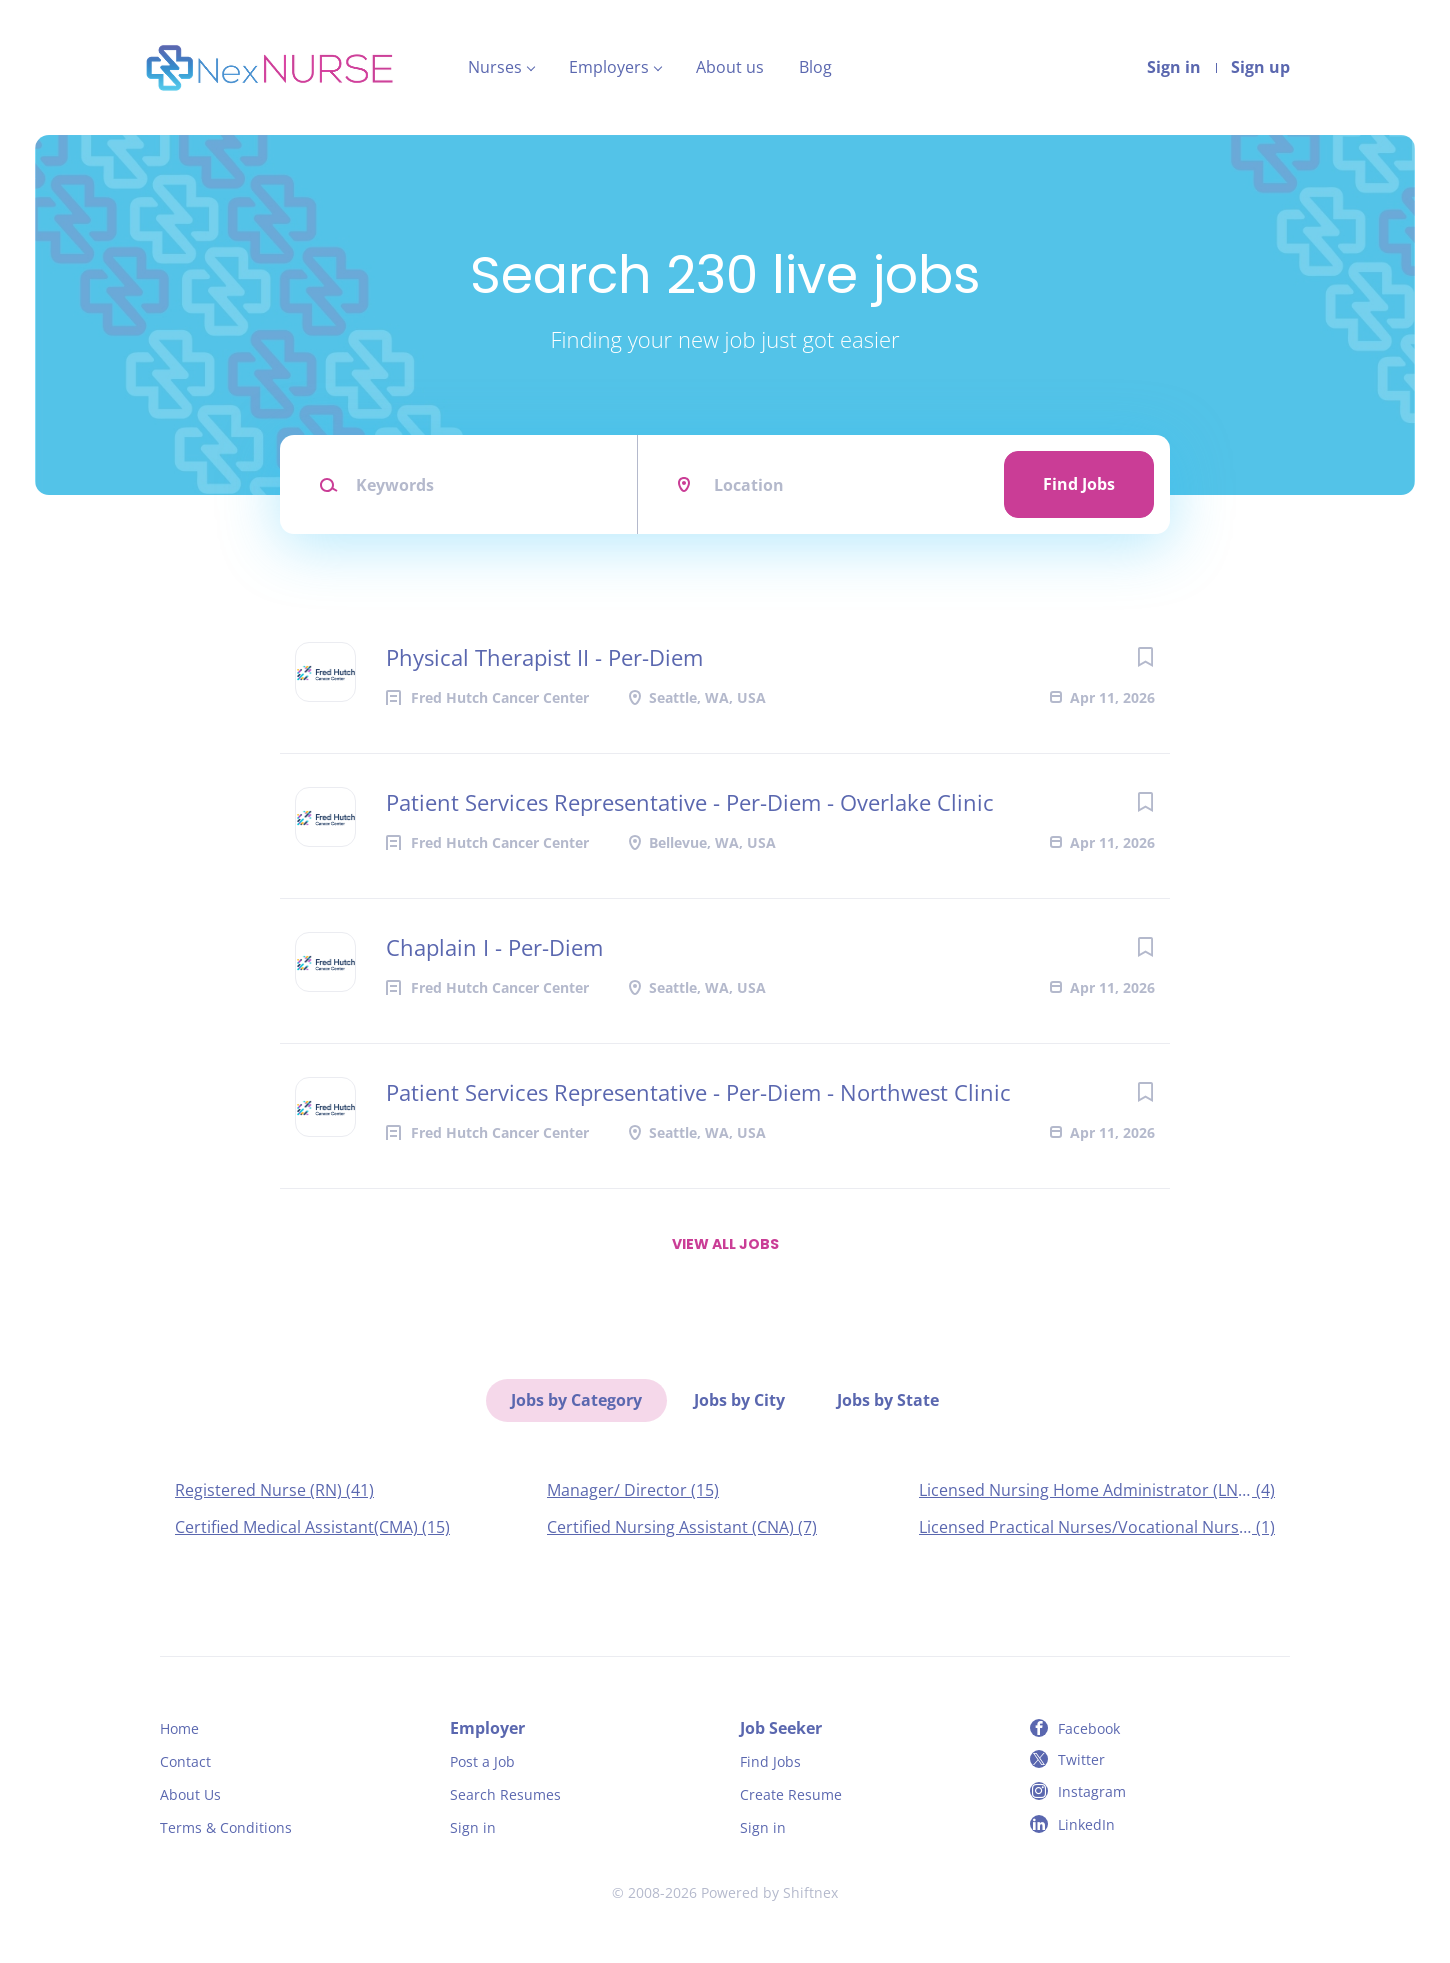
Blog (815, 67)
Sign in (1174, 67)
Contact (185, 1761)
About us (730, 67)
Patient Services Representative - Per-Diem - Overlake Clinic (690, 802)
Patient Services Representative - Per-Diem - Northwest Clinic (698, 1092)
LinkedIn (1086, 1824)
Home (179, 1728)
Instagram (1092, 1791)
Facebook (1089, 1728)
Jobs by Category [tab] (576, 1400)
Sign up (1260, 67)
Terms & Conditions (226, 1827)
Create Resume (791, 1794)
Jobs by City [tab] (739, 1400)
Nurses (495, 67)
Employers (609, 67)
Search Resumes (505, 1794)
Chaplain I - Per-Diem (494, 947)
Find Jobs (1079, 484)
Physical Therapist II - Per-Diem (544, 657)
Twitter (1081, 1759)
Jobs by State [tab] (888, 1400)
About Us (190, 1794)
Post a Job (482, 1761)
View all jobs (725, 1244)
